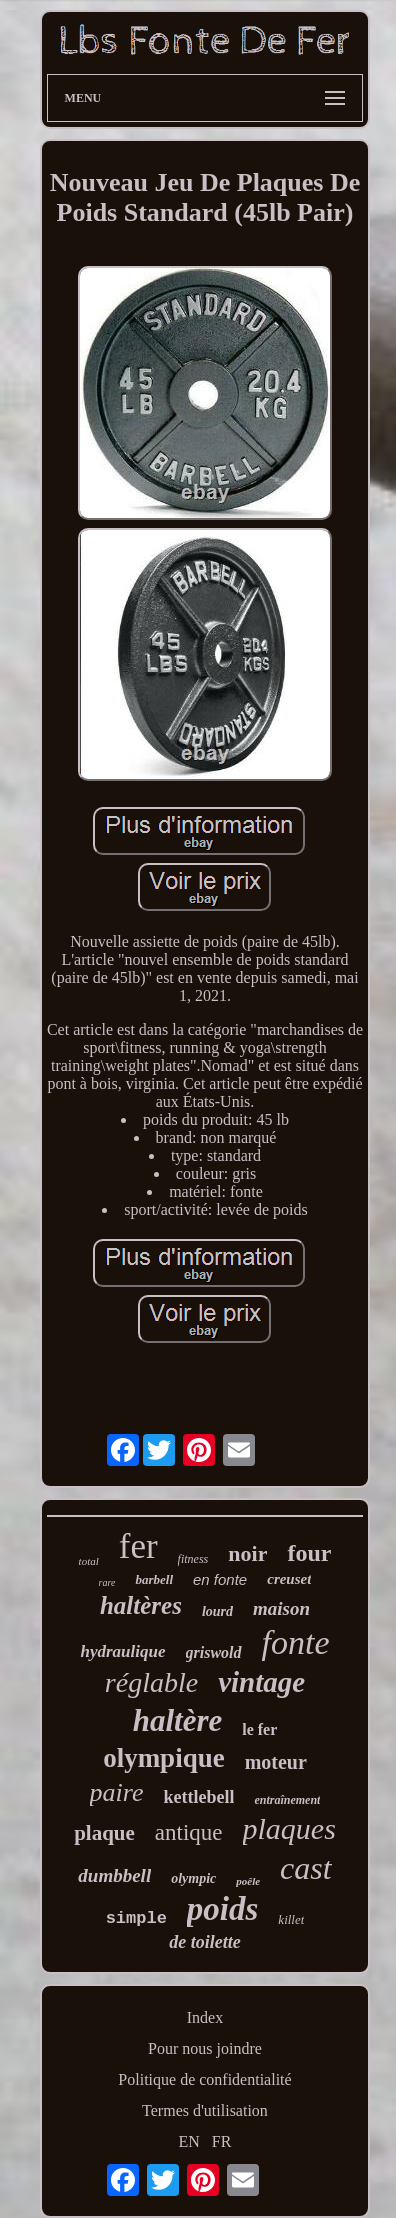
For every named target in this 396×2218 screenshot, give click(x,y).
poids (223, 1909)
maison (281, 1608)
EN (189, 2141)
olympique (164, 1758)
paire (117, 1792)
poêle (248, 1881)
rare (107, 1582)
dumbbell (114, 1875)
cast (306, 1868)
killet (291, 1919)
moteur (276, 1762)
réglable (151, 1682)
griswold (214, 1652)
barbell (154, 1579)
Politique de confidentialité (204, 2079)
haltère (178, 1720)
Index (205, 2017)
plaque (104, 1833)
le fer (259, 1729)
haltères (141, 1605)
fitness (193, 1559)
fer (138, 1546)
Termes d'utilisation (205, 2110)
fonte (296, 1642)
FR (222, 2141)
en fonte (220, 1579)
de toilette (204, 1942)
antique (189, 1832)
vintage (261, 1682)
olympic (193, 1878)
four (309, 1553)
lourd (217, 1611)
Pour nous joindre (205, 2048)
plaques (289, 1828)
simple (136, 1918)
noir (247, 1553)
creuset (289, 1579)
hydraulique (122, 1651)
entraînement (287, 1800)
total (89, 1561)
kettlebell (198, 1797)
